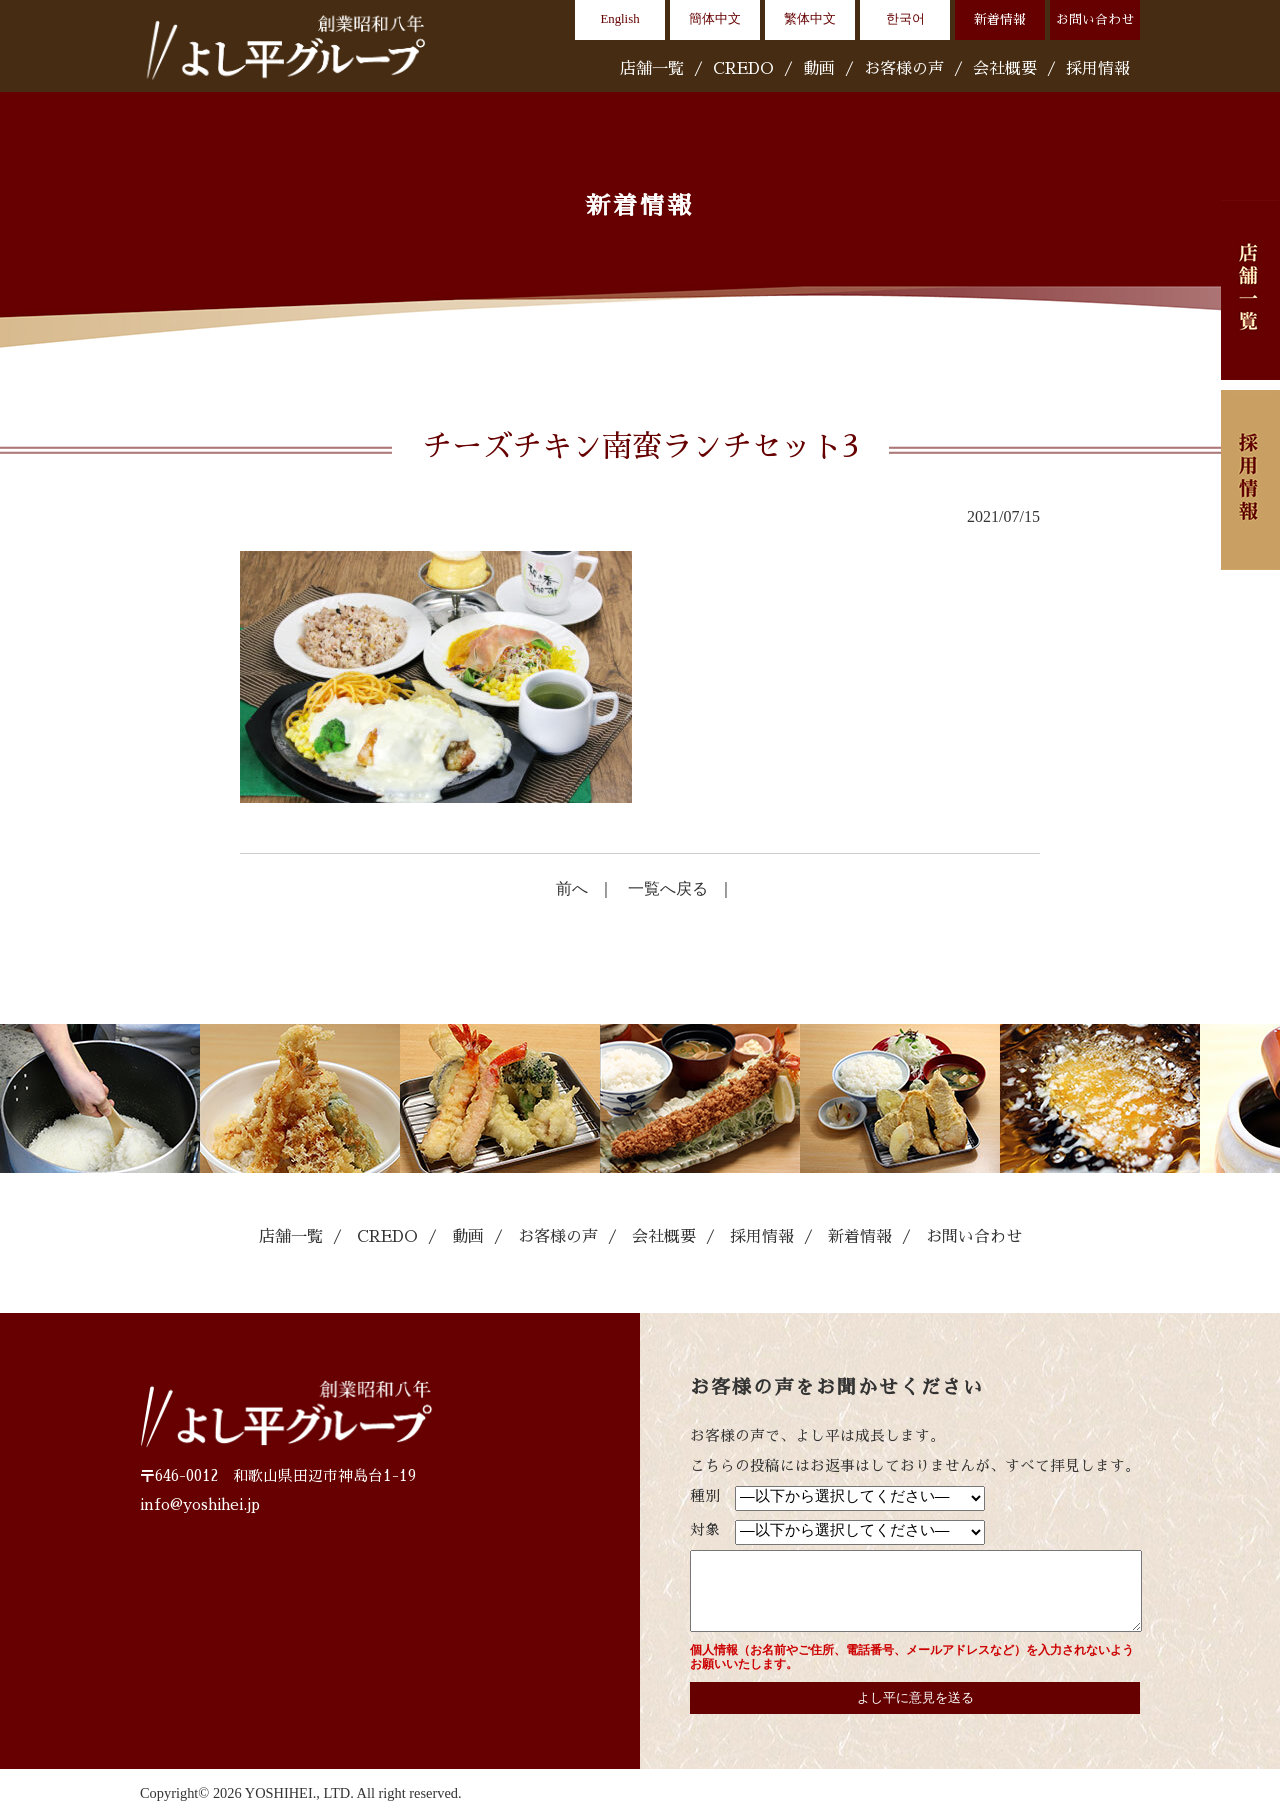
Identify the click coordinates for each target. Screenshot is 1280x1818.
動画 (819, 69)
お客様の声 (904, 69)
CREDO (743, 69)
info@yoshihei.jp (200, 1505)
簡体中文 (715, 19)
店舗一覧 (652, 69)
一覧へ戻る (668, 888)
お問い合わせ (1095, 19)
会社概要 (1005, 69)
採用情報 (1098, 69)
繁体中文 (810, 19)
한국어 (905, 19)
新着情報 (1000, 19)
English (619, 19)
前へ (572, 888)
